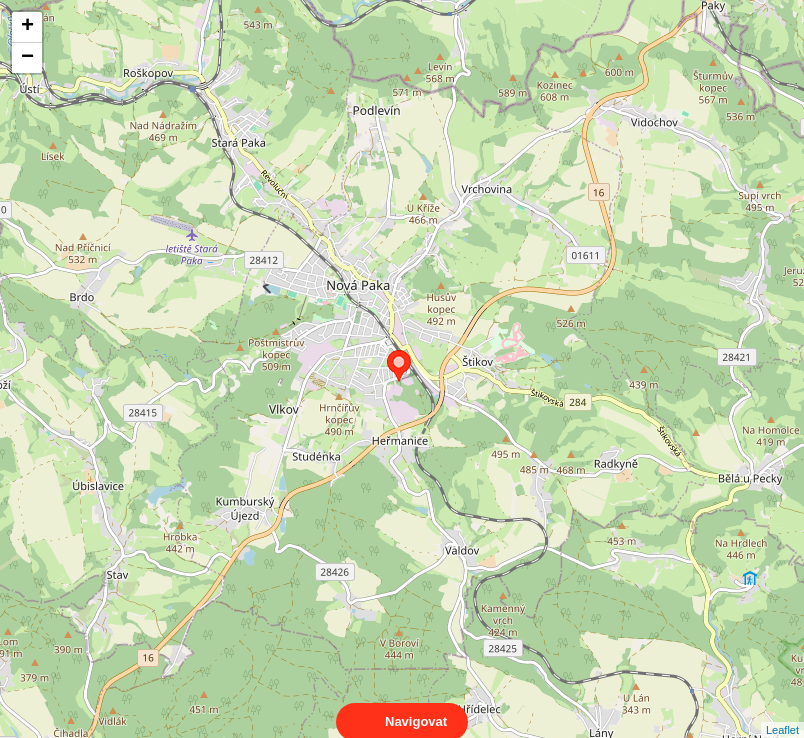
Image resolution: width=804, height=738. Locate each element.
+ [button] (27, 27)
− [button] (27, 58)
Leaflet (782, 712)
